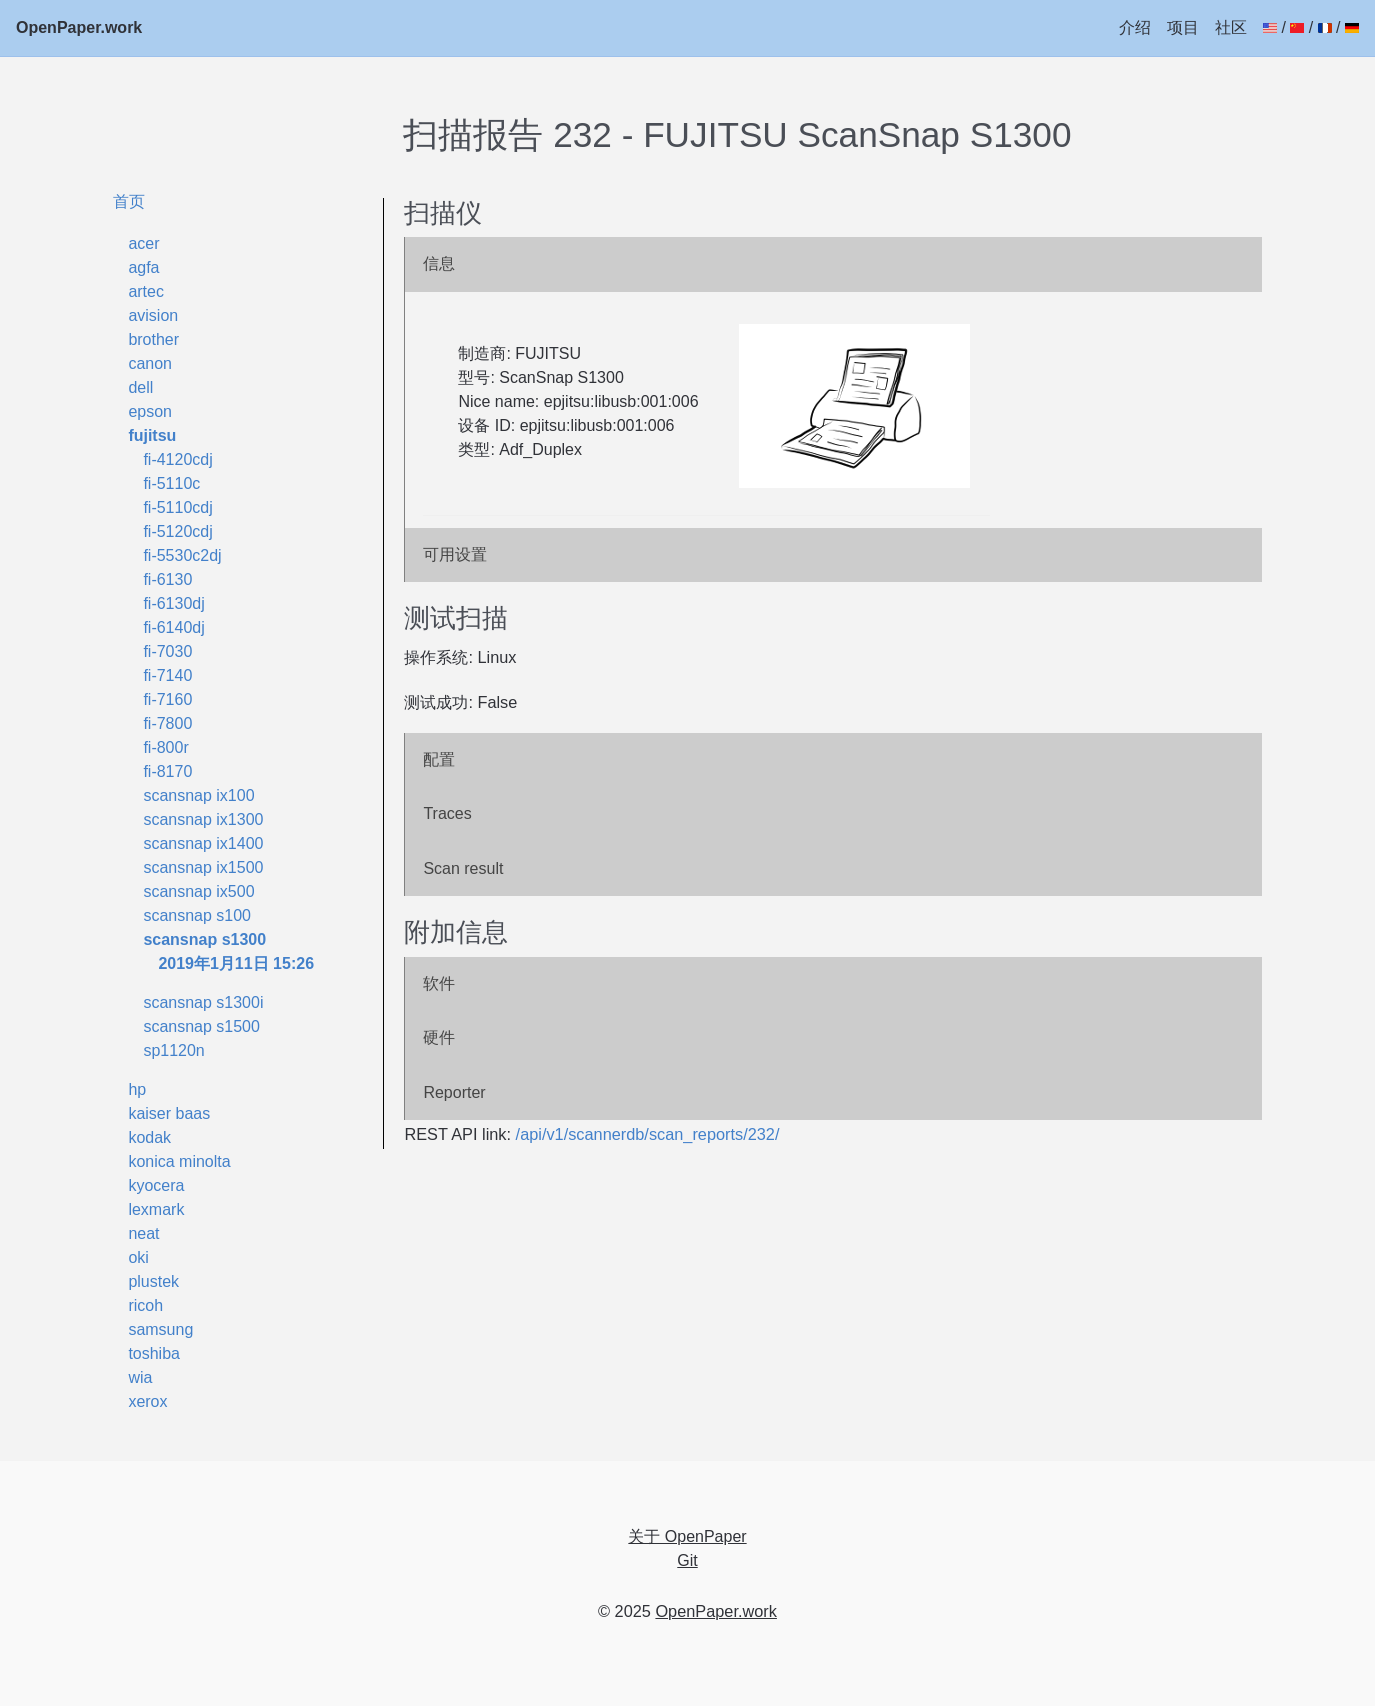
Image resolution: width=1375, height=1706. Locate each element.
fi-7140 (167, 675)
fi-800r (165, 747)
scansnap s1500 (201, 1026)
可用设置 (455, 554)
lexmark (156, 1209)
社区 (1231, 27)
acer (143, 243)
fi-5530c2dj (182, 555)
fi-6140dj (173, 627)
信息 (439, 263)
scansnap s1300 (204, 939)
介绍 (1135, 27)
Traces (447, 813)
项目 (1183, 27)
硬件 (439, 1037)
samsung (160, 1329)
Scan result (463, 868)
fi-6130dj (173, 603)
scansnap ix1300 (203, 819)
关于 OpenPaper (687, 1536)
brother (153, 339)
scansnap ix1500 (203, 867)
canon (150, 363)
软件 (439, 983)
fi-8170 (167, 771)
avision (153, 315)
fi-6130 (167, 579)
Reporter (454, 1092)
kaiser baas (169, 1113)
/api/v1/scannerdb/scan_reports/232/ (648, 1134)
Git (687, 1560)
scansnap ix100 (198, 795)
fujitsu (152, 435)
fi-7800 (167, 723)
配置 (439, 759)
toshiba (154, 1353)
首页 (129, 201)
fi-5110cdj (177, 507)
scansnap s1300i (203, 1002)
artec (146, 291)
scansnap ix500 (198, 891)
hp (137, 1089)
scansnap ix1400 (203, 843)
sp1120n (173, 1050)
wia (140, 1377)
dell (140, 387)
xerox (147, 1401)
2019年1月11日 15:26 (236, 963)
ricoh (145, 1305)
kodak (149, 1137)
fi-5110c (171, 483)
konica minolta (179, 1161)
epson (150, 411)
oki (138, 1257)
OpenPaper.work (79, 27)
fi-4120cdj (177, 459)
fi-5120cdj (177, 531)
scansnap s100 (197, 915)
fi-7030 (167, 651)
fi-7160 (167, 699)
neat (143, 1233)
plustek (153, 1281)
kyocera (156, 1185)
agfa (143, 267)
